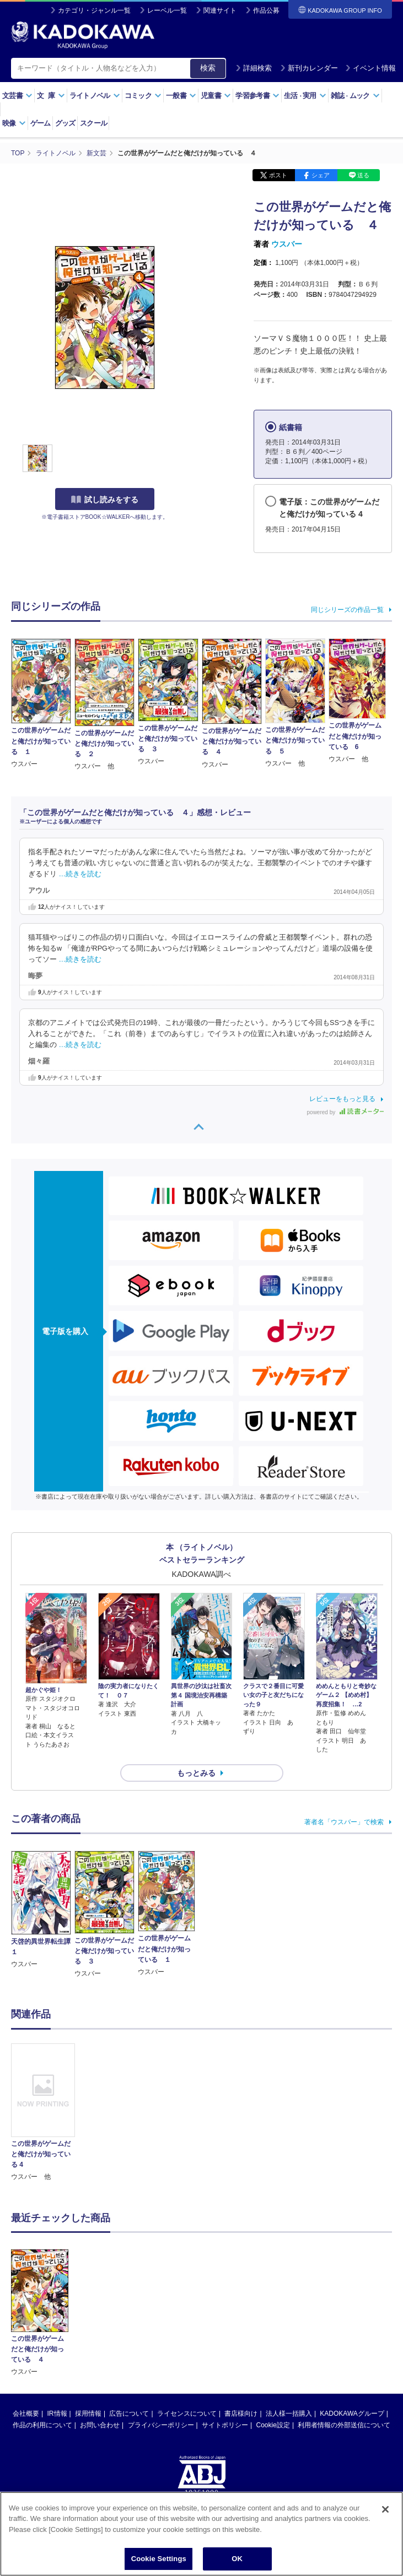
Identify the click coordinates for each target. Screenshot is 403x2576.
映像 (14, 123)
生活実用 (305, 95)
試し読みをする (104, 499)
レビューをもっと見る (342, 1099)
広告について (129, 2331)
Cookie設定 (273, 2343)
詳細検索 (253, 68)
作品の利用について (42, 2343)
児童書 (216, 95)
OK (237, 2559)
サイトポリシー (225, 2343)
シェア (320, 175)
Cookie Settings (158, 2559)
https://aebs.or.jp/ (162, 2446)
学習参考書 (257, 95)
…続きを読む (80, 874)
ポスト (278, 175)
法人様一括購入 (289, 2331)
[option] (43, 2113)
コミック (143, 95)
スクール (93, 123)
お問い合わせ (100, 2343)
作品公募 (266, 10)
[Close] (385, 2509)
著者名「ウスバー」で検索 (344, 1822)
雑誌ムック (355, 95)
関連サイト (220, 10)
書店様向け (240, 2331)
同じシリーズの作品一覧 (347, 610)
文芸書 (17, 95)
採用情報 (88, 2331)
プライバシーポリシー (161, 2343)
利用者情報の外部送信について (344, 2343)
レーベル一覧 (167, 10)
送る (363, 175)
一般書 (181, 95)
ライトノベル (94, 95)
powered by (345, 1112)
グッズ (65, 123)
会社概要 (26, 2331)
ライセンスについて (187, 2331)
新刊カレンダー (309, 68)
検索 (208, 67)
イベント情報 (370, 68)
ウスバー (286, 244)
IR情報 (57, 2331)
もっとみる (196, 1773)
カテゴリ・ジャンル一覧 (94, 10)
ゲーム (40, 123)
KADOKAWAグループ (352, 2331)
